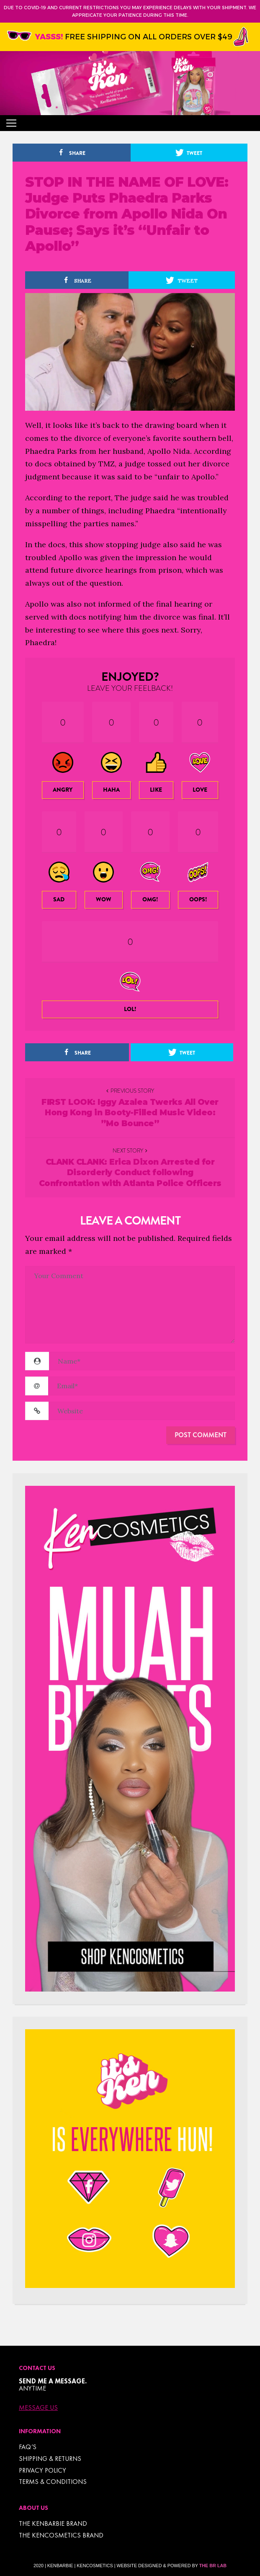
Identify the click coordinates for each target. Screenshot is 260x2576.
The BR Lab (213, 2565)
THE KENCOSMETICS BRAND (61, 2535)
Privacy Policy (42, 2470)
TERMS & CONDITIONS (53, 2481)
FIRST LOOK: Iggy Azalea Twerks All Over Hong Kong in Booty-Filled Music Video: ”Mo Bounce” (130, 1112)
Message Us (38, 2407)
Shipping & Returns (50, 2458)
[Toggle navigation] (11, 123)
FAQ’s (27, 2446)
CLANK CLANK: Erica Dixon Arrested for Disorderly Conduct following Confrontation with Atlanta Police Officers (130, 1172)
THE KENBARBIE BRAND (53, 2523)
